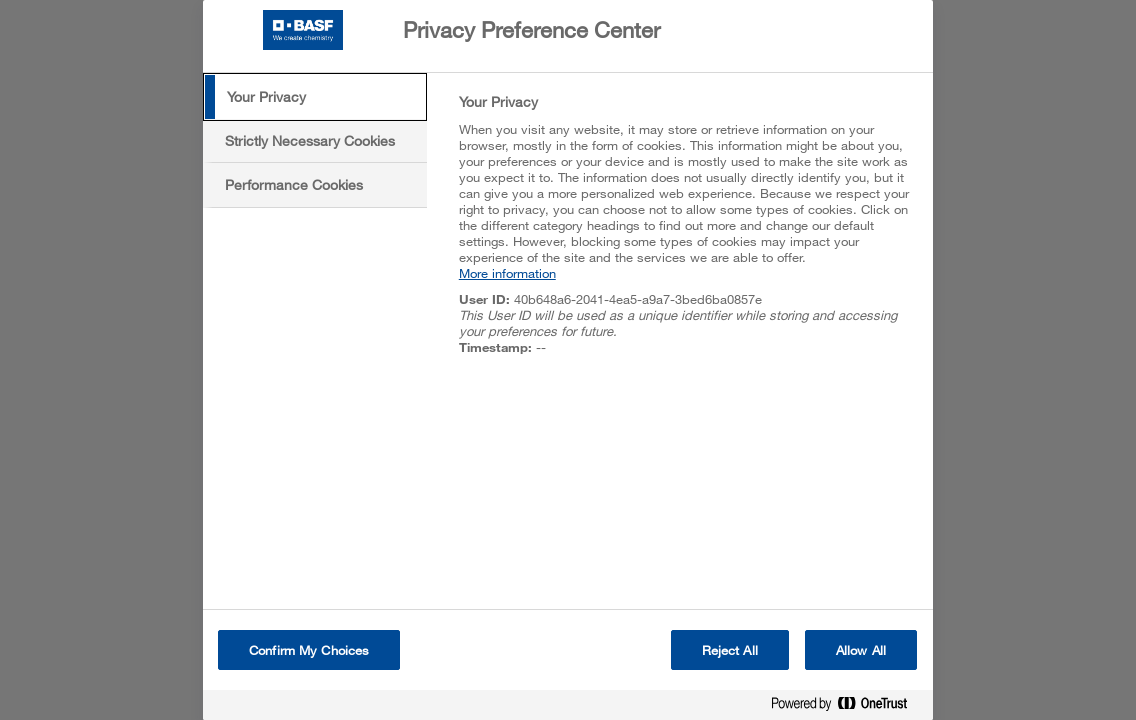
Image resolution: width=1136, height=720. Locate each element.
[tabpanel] (687, 235)
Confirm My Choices (309, 650)
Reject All (730, 650)
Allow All (861, 650)
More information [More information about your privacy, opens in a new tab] (507, 273)
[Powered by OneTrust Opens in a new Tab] (847, 707)
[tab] (315, 97)
